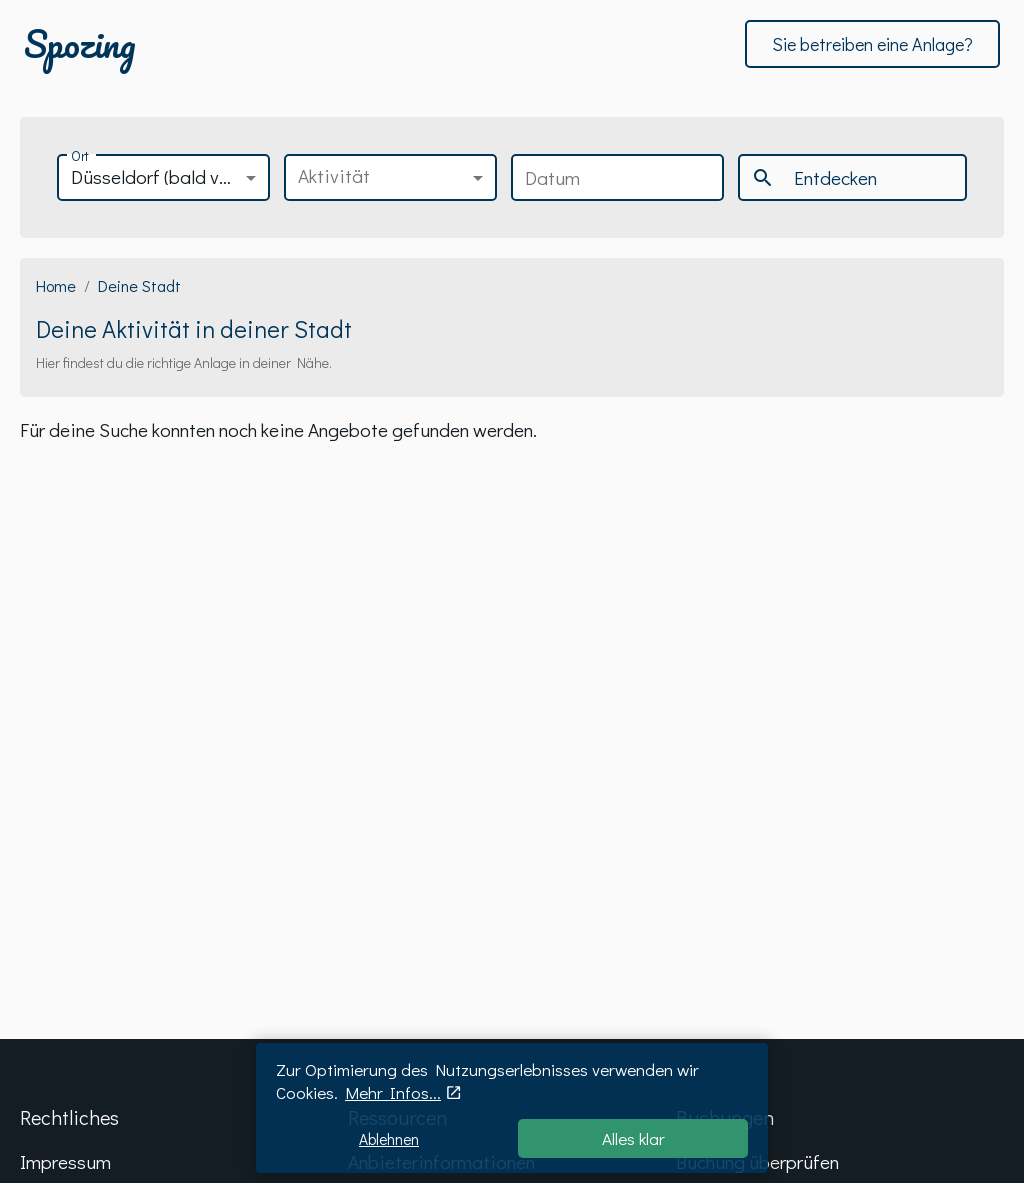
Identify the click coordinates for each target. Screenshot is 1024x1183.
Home (56, 285)
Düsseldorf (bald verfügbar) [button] (170, 176)
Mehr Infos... (393, 1092)
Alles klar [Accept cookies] (633, 1138)
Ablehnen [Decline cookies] (389, 1139)
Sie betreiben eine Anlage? (872, 44)
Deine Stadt (139, 285)
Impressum (65, 1161)
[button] (390, 178)
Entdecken (814, 177)
